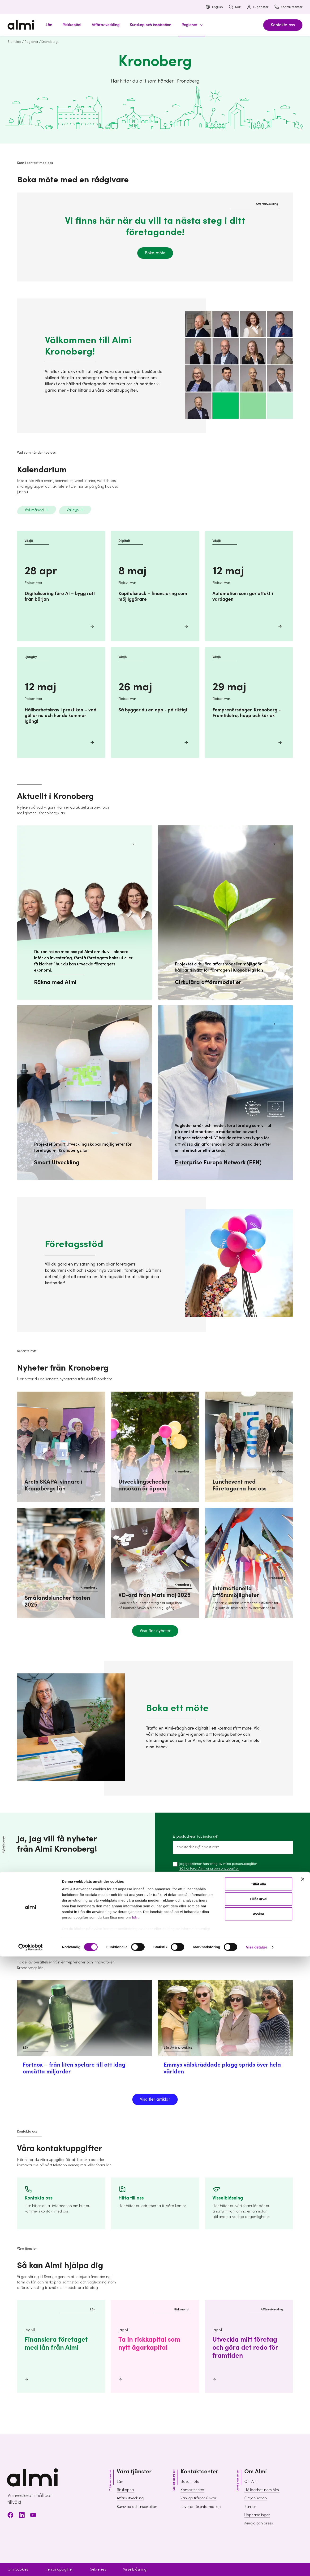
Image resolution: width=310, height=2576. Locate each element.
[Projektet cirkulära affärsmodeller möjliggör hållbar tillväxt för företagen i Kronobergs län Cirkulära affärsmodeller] (225, 912)
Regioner (31, 42)
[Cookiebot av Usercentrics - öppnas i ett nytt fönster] (30, 2566)
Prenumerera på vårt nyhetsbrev (212, 1887)
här (135, 2537)
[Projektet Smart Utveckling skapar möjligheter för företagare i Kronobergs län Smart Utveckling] (84, 1092)
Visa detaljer (256, 2567)
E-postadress (195, 1836)
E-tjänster (257, 7)
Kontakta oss (283, 24)
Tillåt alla (258, 2504)
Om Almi (251, 2482)
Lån (120, 2482)
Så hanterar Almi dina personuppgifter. (209, 1869)
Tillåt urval (258, 2518)
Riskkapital (125, 2490)
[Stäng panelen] (302, 2498)
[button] (191, 25)
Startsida (14, 42)
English (214, 7)
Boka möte (155, 252)
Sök (234, 7)
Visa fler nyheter (155, 1630)
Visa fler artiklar (155, 2099)
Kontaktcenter (288, 7)
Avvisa (258, 2533)
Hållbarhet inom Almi (262, 2490)
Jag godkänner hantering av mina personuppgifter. (218, 1866)
